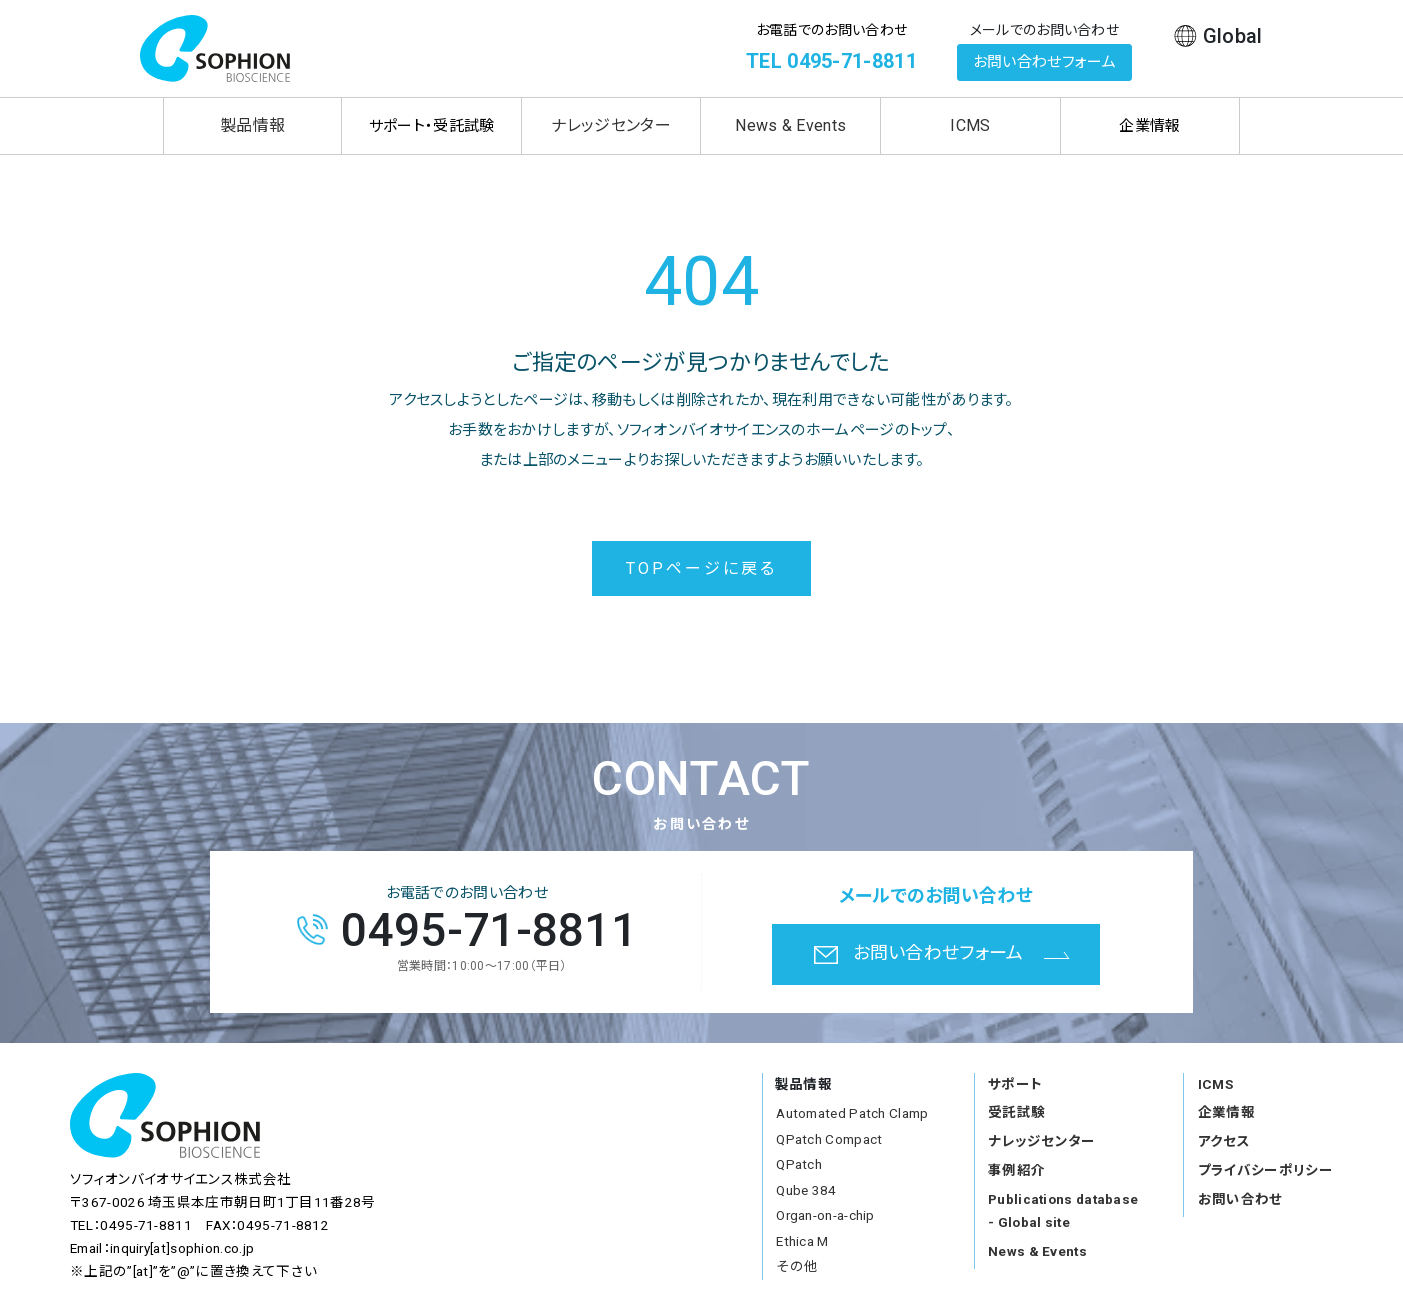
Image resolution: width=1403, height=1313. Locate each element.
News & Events (790, 125)
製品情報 (252, 125)
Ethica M (802, 1241)
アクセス (1224, 1141)
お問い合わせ (1240, 1199)
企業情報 (1226, 1112)
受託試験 (1016, 1112)
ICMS (970, 125)
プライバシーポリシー (1265, 1170)
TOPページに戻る (702, 568)
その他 (797, 1266)
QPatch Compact (829, 1139)
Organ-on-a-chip (825, 1215)
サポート (1015, 1084)
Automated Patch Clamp (852, 1113)
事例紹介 (1016, 1170)
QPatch (799, 1164)
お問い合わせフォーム (1044, 62)
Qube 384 (806, 1190)
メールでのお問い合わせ (1044, 30)
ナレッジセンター (610, 125)
